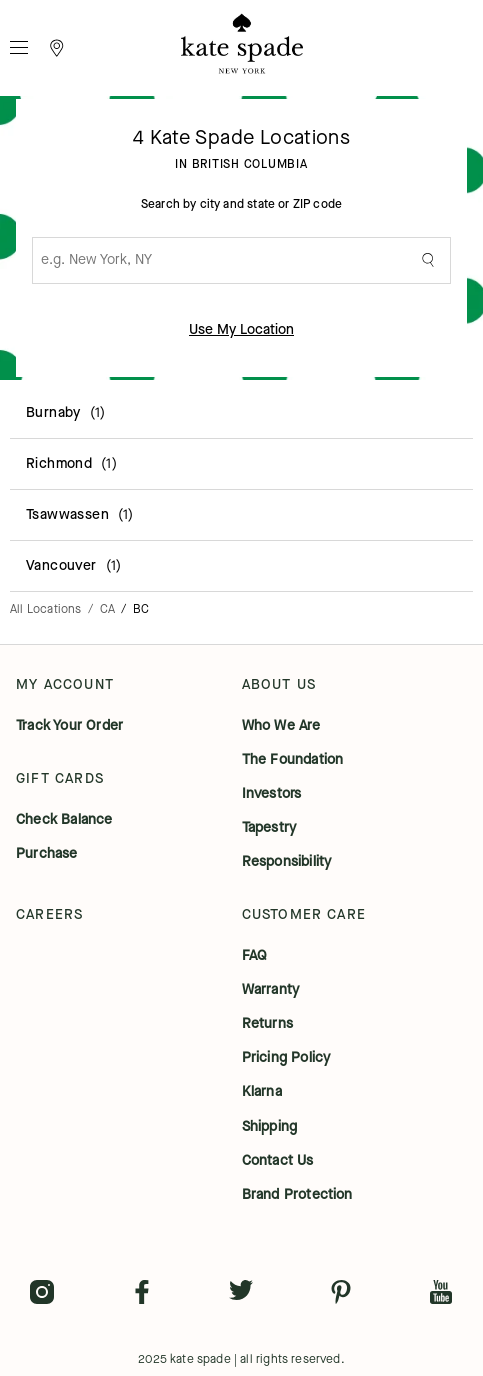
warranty (271, 990)
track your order (69, 726)
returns (267, 1024)
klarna (262, 1092)
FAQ (255, 956)
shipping (270, 1127)
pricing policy (286, 1058)
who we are (281, 726)
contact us (278, 1161)
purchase (47, 854)
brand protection (297, 1195)
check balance (64, 820)
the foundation (293, 760)
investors (272, 794)
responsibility (287, 862)
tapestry (269, 828)
